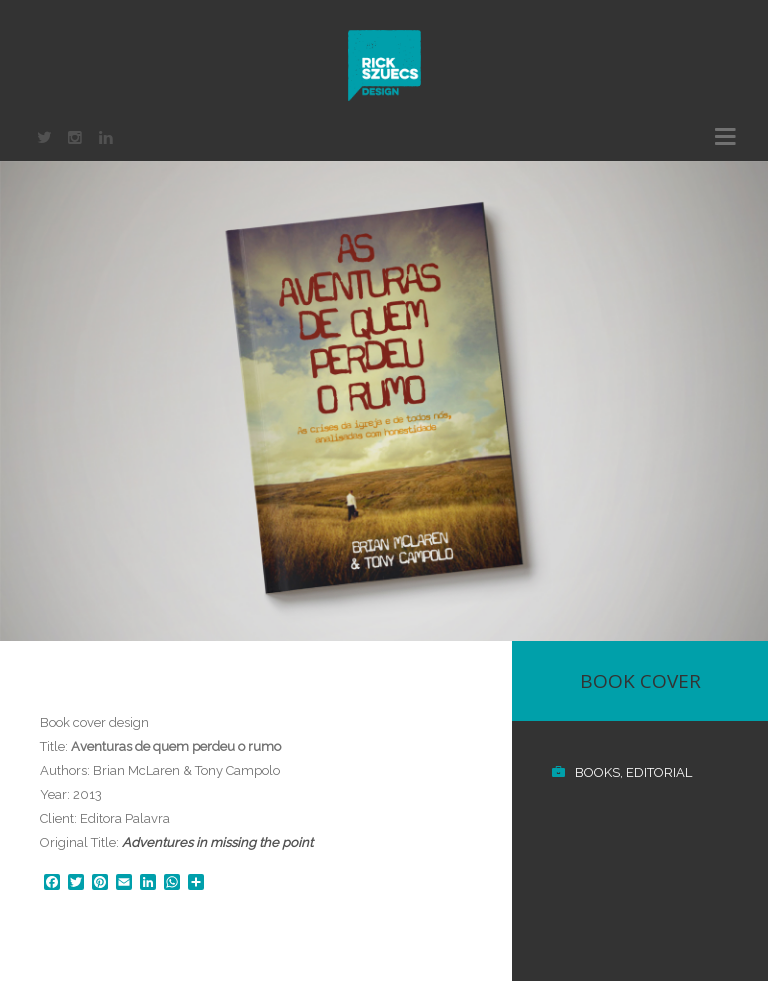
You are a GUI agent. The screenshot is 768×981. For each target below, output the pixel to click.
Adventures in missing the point (217, 842)
